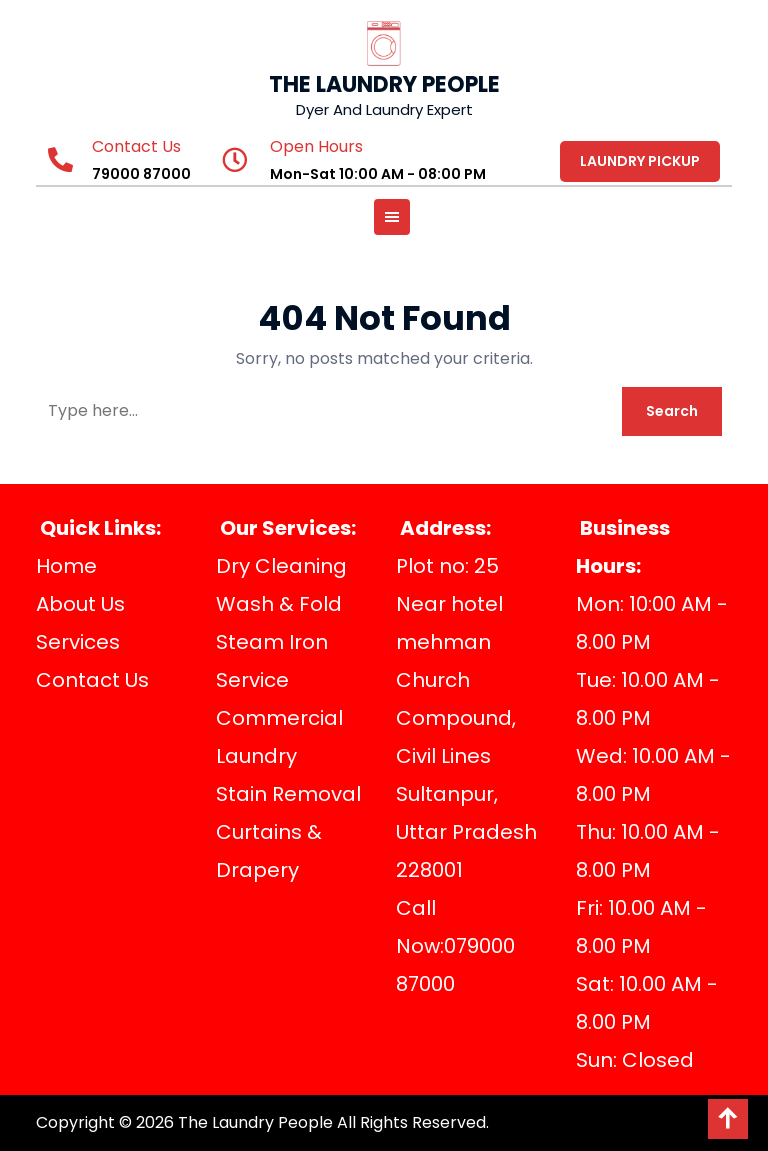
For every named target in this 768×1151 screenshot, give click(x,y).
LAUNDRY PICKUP (640, 161)
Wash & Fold (279, 604)
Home (66, 566)
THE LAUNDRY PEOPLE (384, 84)
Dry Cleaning (281, 566)
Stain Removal (288, 794)
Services (78, 642)
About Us (80, 604)
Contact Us (92, 680)
